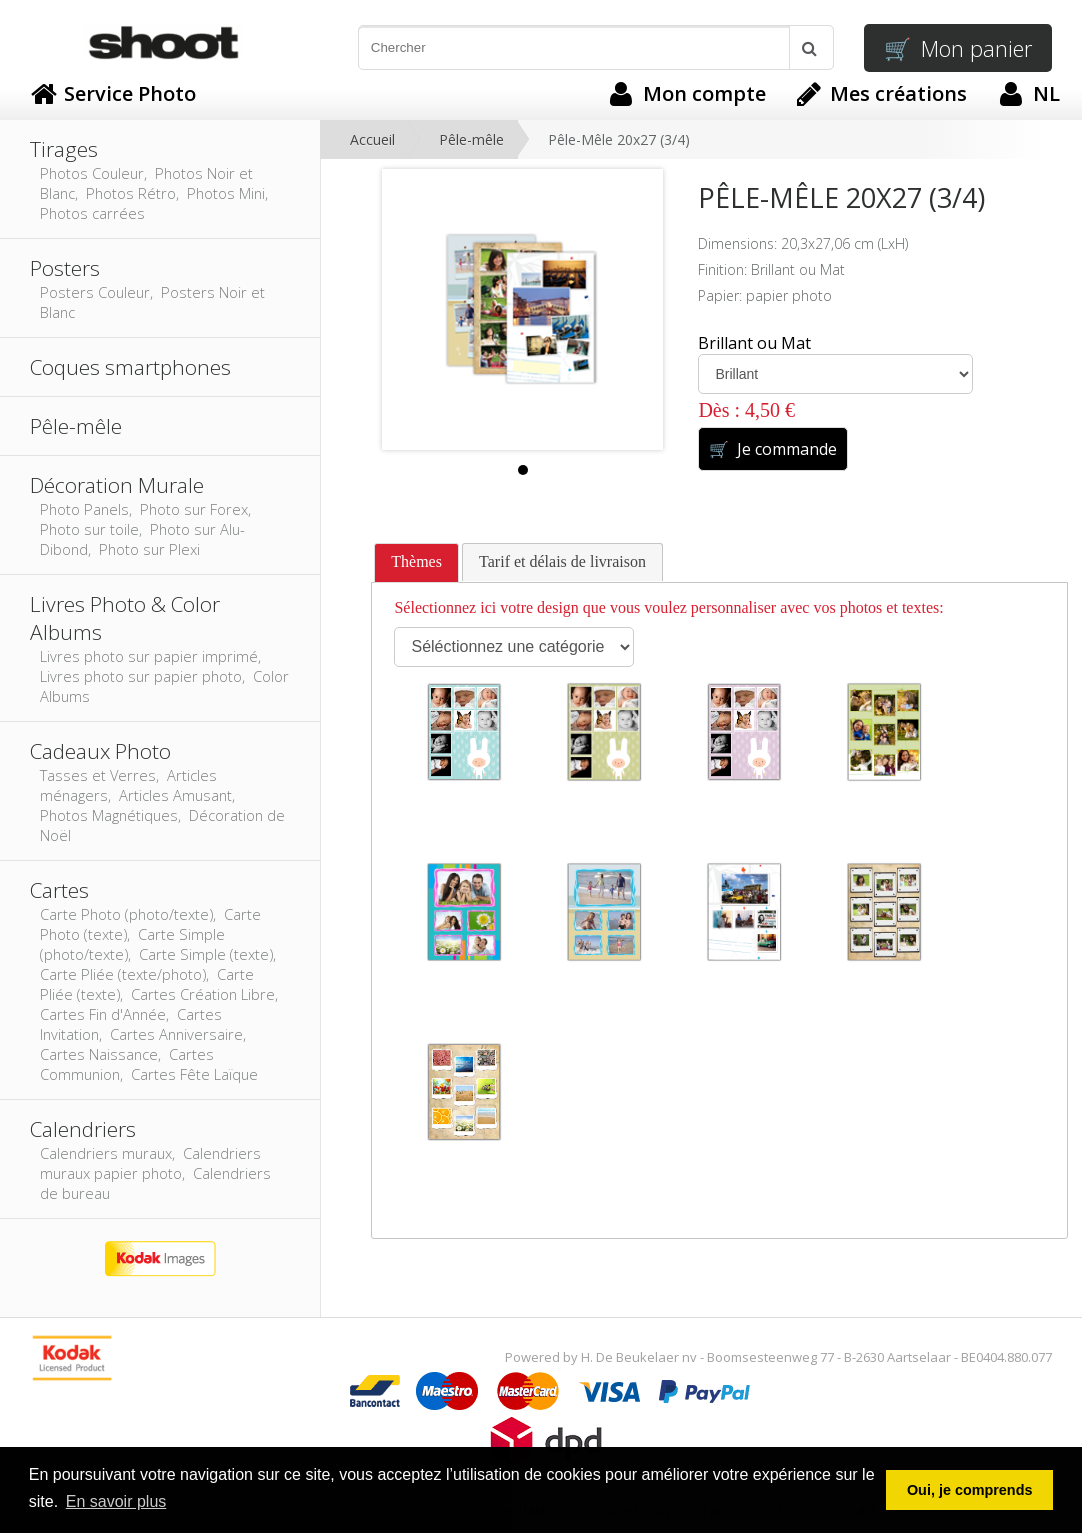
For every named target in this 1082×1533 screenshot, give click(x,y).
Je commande (772, 449)
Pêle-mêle (471, 139)
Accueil (372, 139)
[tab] (416, 563)
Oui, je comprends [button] (970, 1490)
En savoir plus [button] (116, 1501)
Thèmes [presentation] (416, 561)
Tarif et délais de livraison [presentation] (562, 561)
